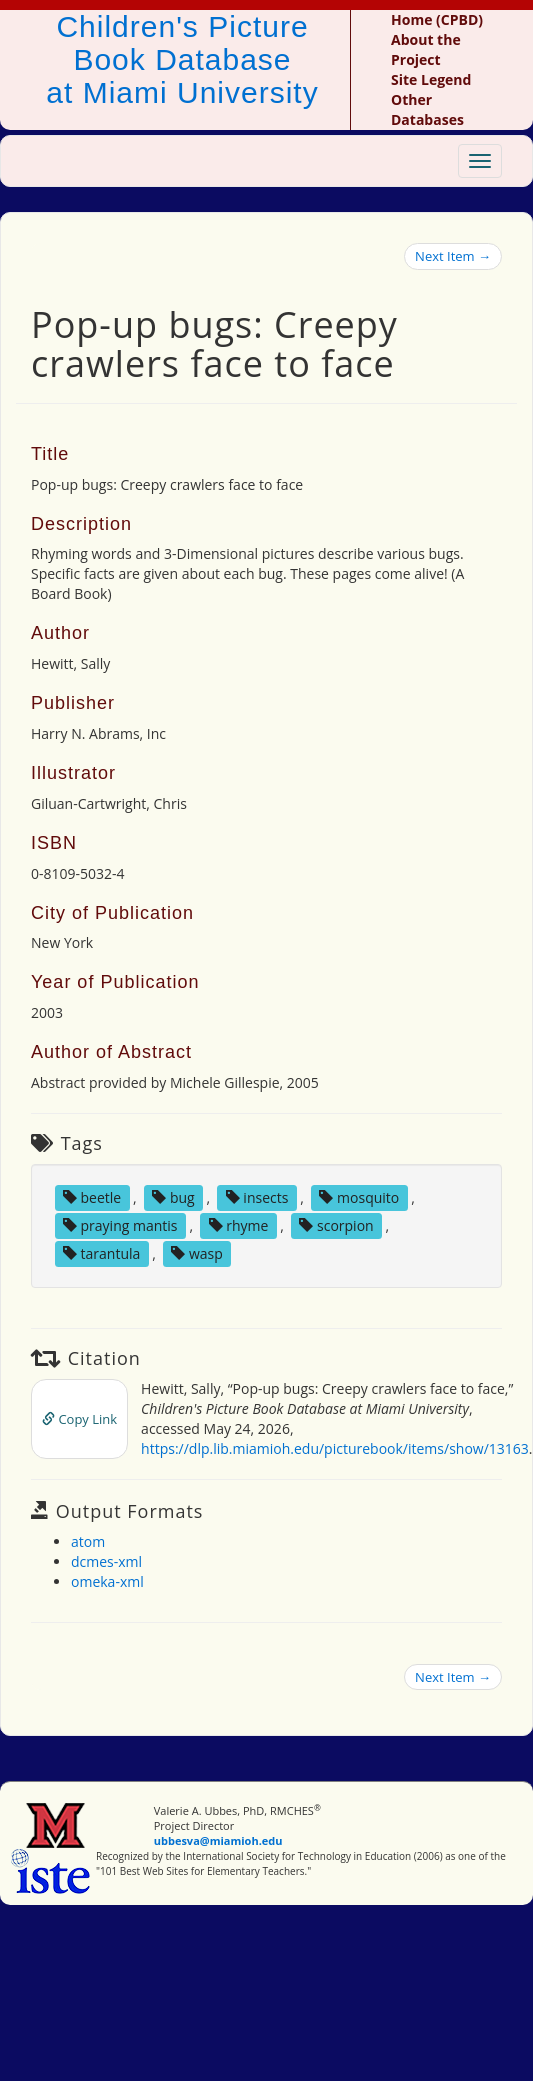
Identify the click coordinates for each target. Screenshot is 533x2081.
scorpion (336, 1225)
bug (173, 1197)
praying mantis (120, 1225)
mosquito (359, 1197)
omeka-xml (107, 1581)
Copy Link (79, 1419)
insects (257, 1197)
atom (88, 1541)
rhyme (239, 1225)
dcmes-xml (106, 1561)
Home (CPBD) (437, 19)
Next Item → (453, 256)
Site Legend (431, 79)
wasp (197, 1253)
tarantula (101, 1253)
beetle (92, 1197)
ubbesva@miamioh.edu (218, 1840)
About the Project (426, 49)
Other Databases (427, 109)
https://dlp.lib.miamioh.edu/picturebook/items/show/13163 (335, 1448)
